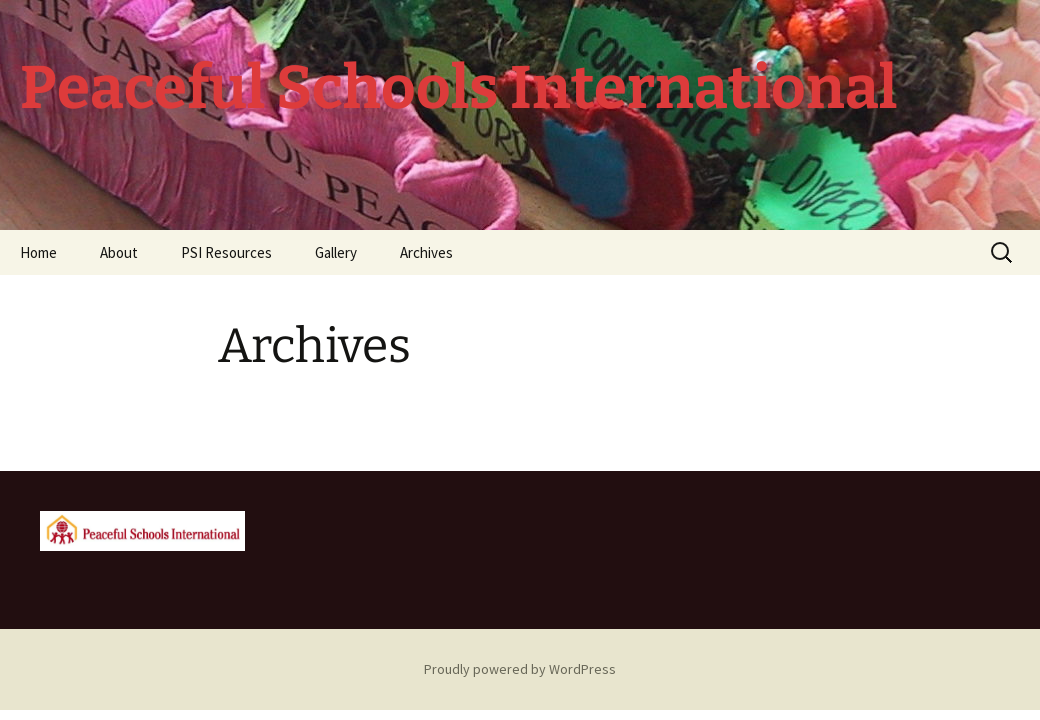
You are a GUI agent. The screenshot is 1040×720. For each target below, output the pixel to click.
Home (38, 252)
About (119, 252)
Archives (426, 252)
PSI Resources (226, 252)
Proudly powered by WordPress (520, 669)
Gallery (336, 252)
